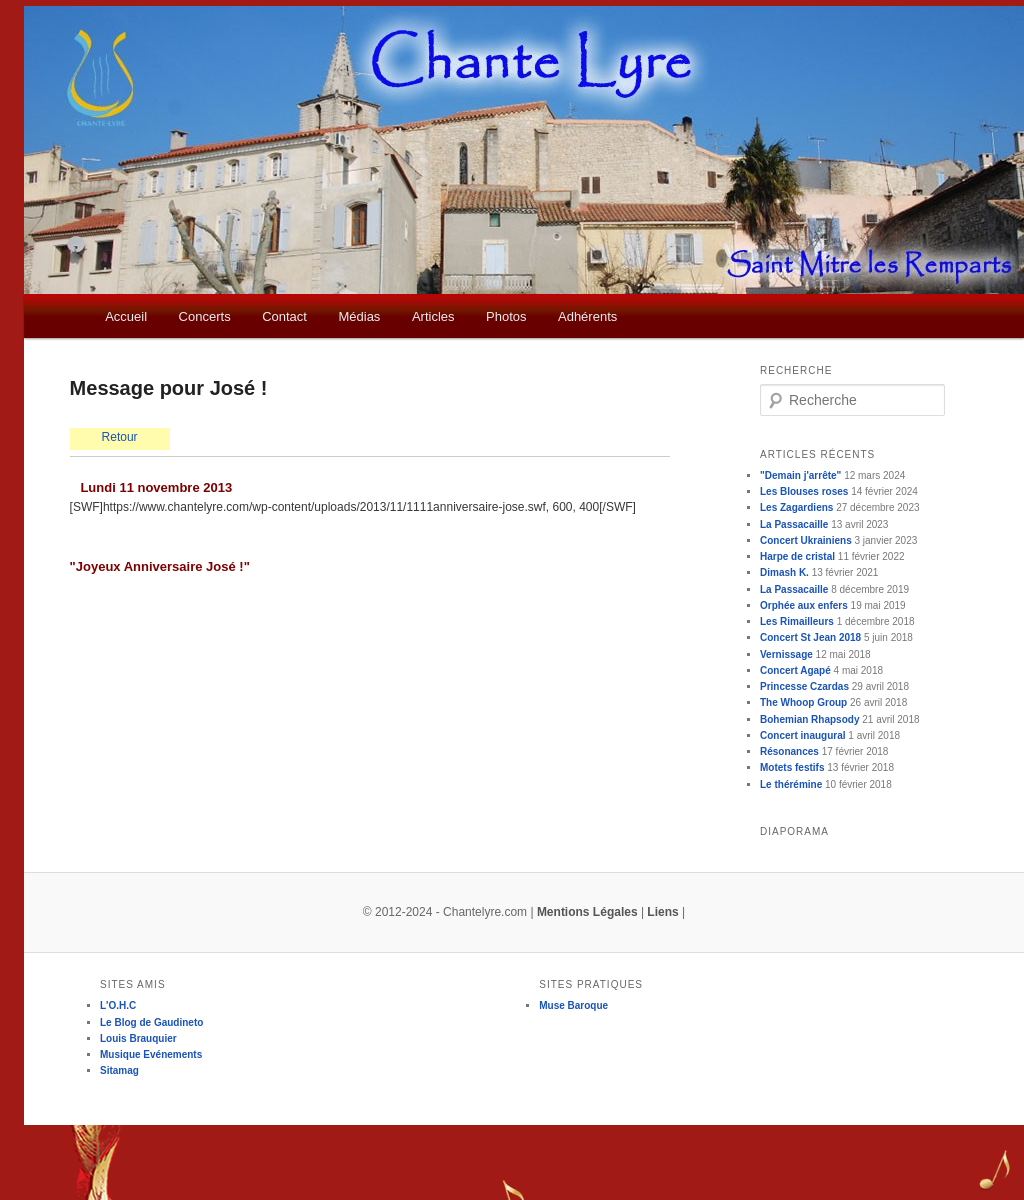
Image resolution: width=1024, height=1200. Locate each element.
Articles (433, 316)
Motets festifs (792, 767)
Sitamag (119, 1070)
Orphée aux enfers (804, 605)
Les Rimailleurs (797, 621)
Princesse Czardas (804, 686)
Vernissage (786, 654)
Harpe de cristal (797, 556)
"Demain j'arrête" (800, 475)
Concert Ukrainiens (806, 540)
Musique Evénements (151, 1054)
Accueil (126, 316)
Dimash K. (784, 572)
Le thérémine (791, 784)
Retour (120, 437)
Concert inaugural (803, 735)
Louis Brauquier (138, 1038)
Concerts (205, 316)
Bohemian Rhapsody (809, 719)
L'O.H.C (118, 1005)
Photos (506, 316)
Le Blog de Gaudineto (151, 1022)
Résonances (789, 751)
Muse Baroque (573, 1005)
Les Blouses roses (804, 491)
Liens (662, 912)
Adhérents (587, 316)
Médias (359, 316)
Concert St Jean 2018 (810, 637)
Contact (284, 316)
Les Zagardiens (796, 507)
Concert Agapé (795, 670)
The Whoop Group (803, 702)
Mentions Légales (587, 912)
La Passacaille (794, 524)
